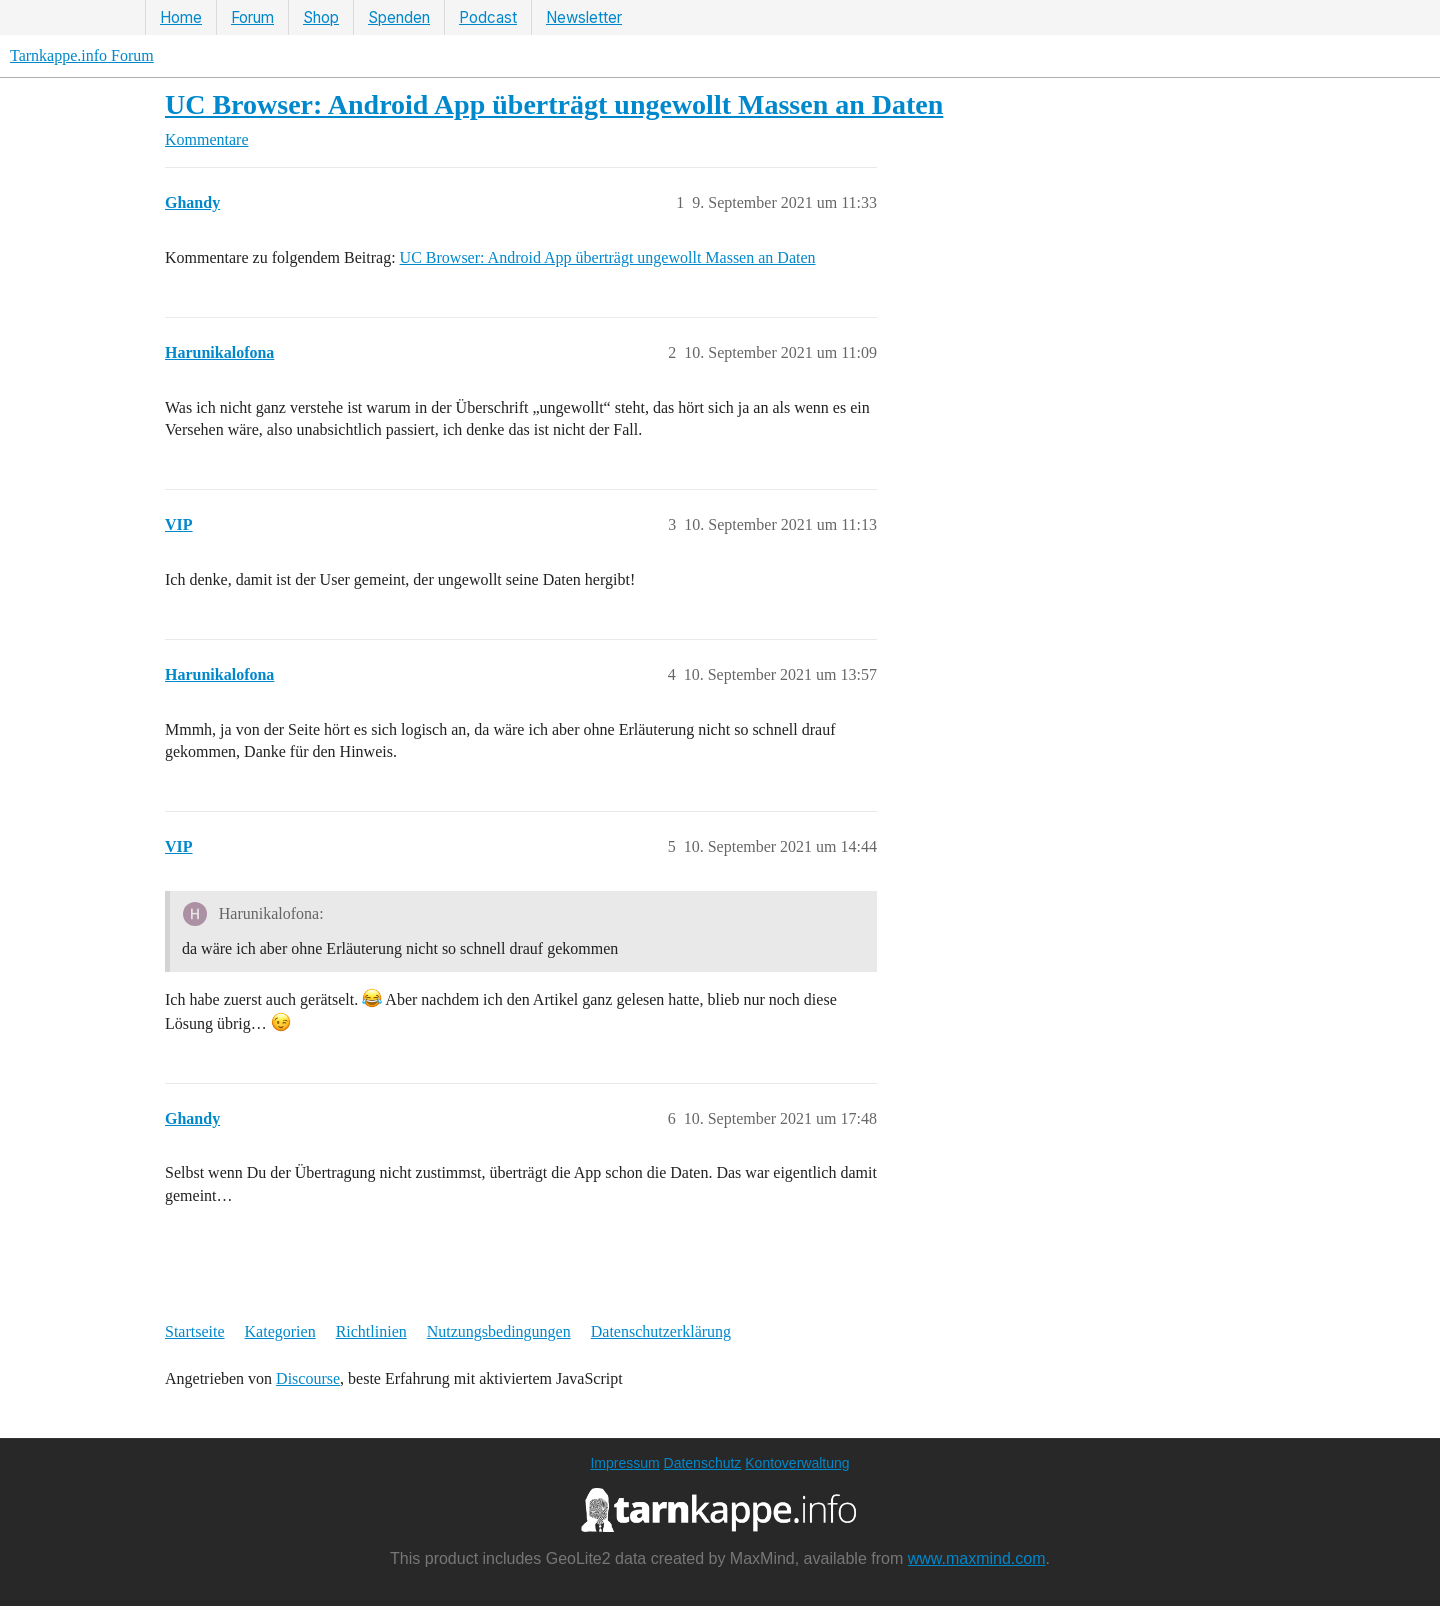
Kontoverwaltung (797, 1463)
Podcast (488, 17)
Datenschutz (703, 1463)
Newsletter (584, 17)
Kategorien (280, 1331)
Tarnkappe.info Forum (82, 55)
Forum (252, 17)
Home (181, 17)
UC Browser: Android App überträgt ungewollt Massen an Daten (554, 104)
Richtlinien (371, 1331)
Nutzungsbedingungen (499, 1331)
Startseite (195, 1331)
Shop (321, 17)
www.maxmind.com (977, 1558)
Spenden (399, 17)
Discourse (308, 1378)
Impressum (624, 1463)
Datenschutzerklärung (661, 1331)
